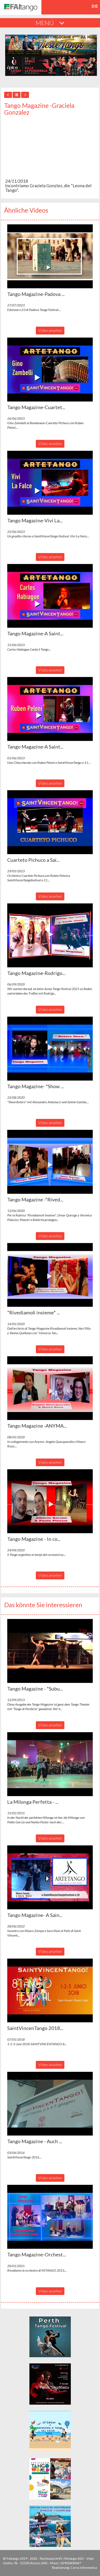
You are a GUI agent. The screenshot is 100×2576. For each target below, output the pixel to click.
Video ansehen (50, 330)
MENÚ (50, 22)
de (95, 6)
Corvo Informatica (84, 2567)
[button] (50, 256)
